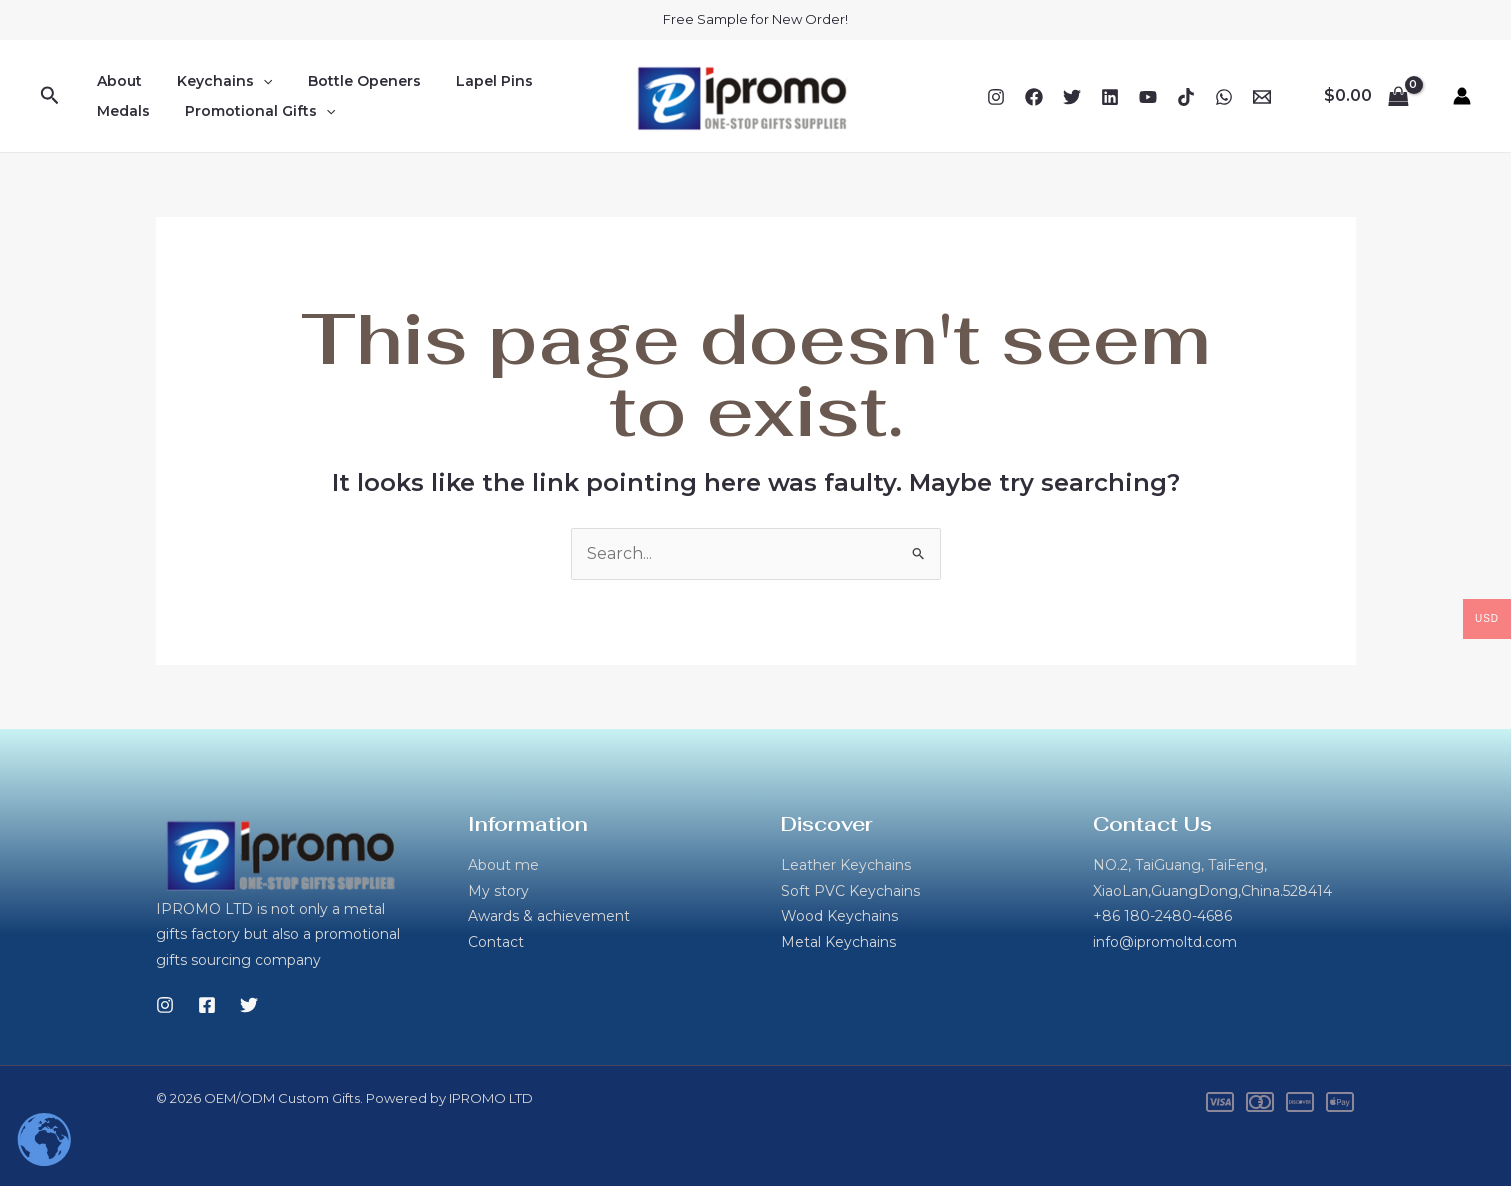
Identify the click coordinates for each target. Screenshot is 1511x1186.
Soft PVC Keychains (850, 891)
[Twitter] (1072, 97)
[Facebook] (1034, 97)
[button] (50, 96)
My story (498, 891)
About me (503, 865)
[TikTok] (1186, 97)
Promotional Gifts (250, 111)
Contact (496, 942)
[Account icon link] (1462, 96)
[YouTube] (1148, 97)
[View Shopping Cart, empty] (1366, 96)
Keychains (214, 81)
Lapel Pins (469, 81)
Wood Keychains (839, 916)
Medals (120, 111)
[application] (253, 81)
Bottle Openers (346, 81)
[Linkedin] (1110, 97)
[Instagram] (996, 97)
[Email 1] (1262, 97)
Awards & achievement (549, 916)
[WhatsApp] (1224, 97)
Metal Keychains (838, 942)
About (116, 81)
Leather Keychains (846, 865)
